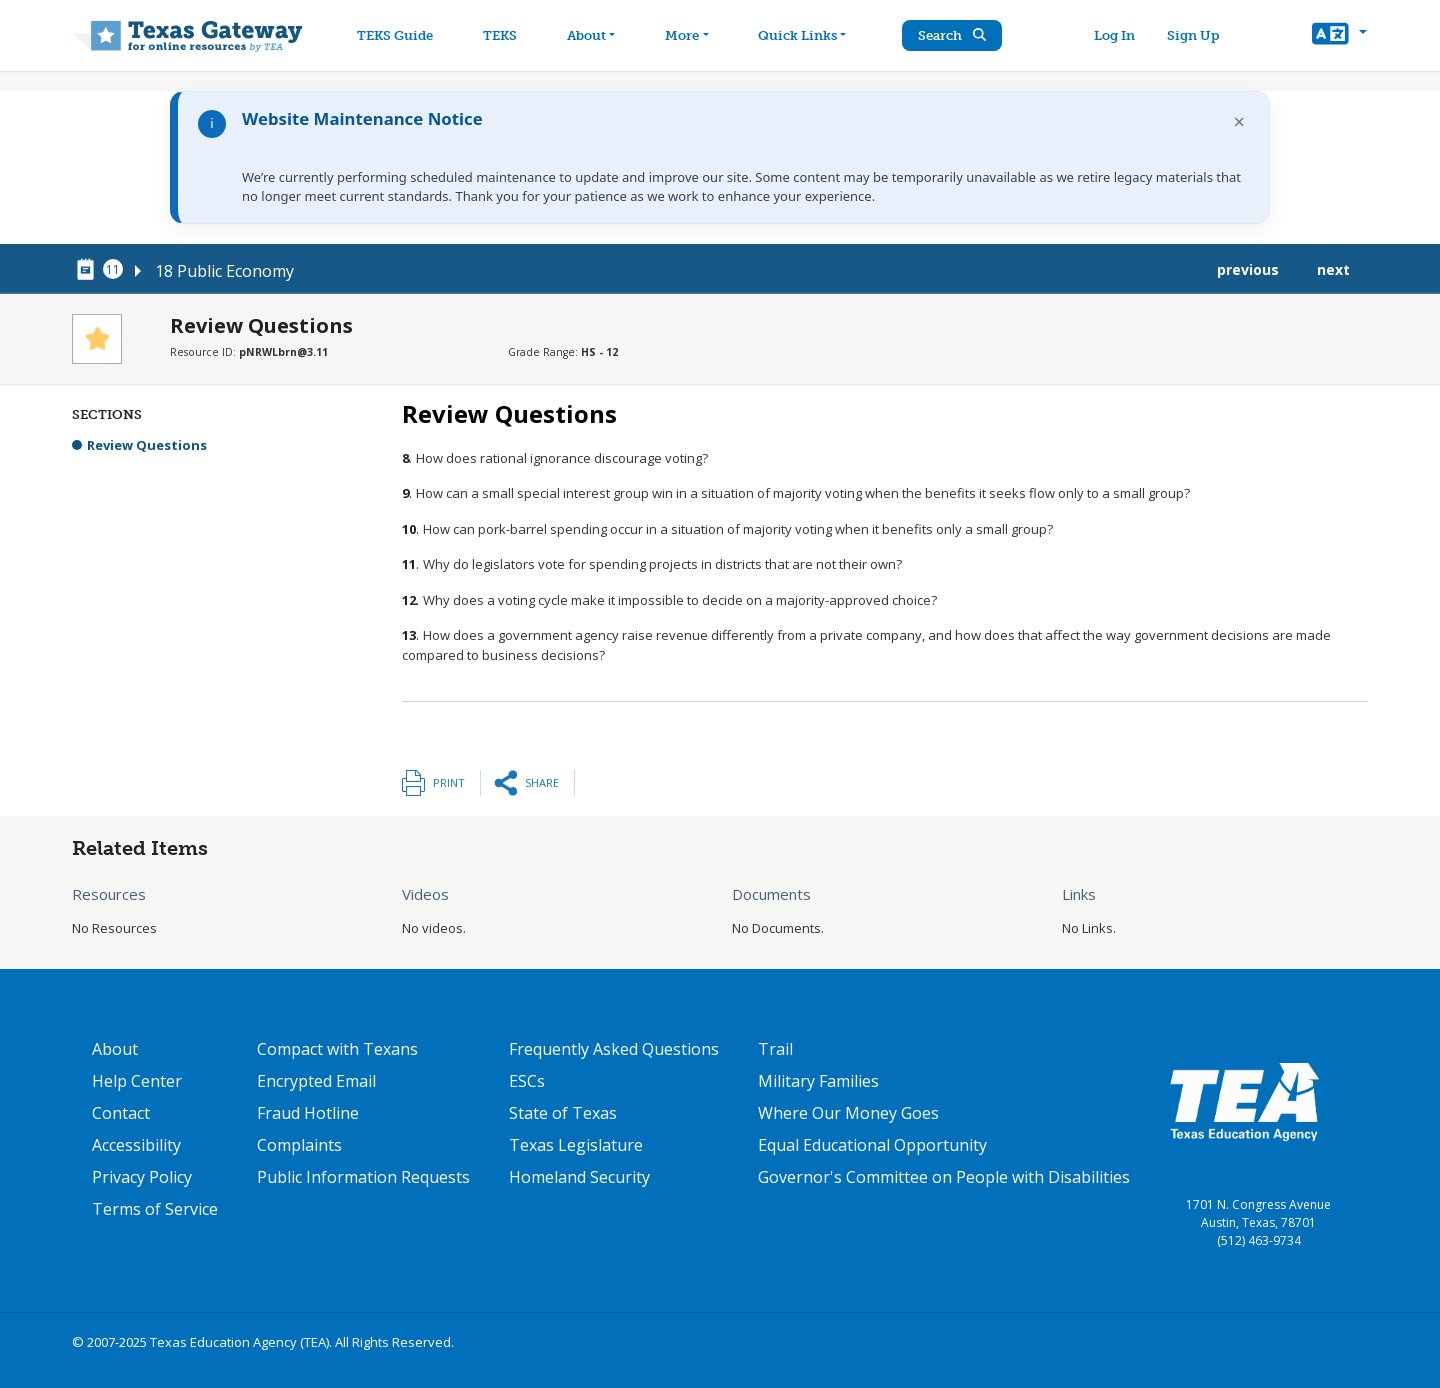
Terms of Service (155, 1209)
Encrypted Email (316, 1081)
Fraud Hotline (308, 1113)
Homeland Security (579, 1177)
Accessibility (136, 1145)
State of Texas (563, 1113)
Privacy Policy (142, 1177)
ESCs (527, 1081)
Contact (121, 1113)
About (115, 1049)
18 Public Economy (224, 271)
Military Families (818, 1081)
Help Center (137, 1081)
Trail (775, 1049)
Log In (1115, 35)
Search (955, 35)
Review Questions (147, 445)
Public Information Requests (363, 1177)
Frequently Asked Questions (614, 1049)
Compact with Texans (337, 1049)
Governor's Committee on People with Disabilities (944, 1177)
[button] (1339, 36)
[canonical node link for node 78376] (89, 270)
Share (542, 782)
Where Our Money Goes (848, 1113)
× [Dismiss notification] (1239, 121)
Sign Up (1194, 35)
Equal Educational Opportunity (872, 1145)
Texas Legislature (576, 1145)
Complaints (299, 1145)
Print (449, 782)
